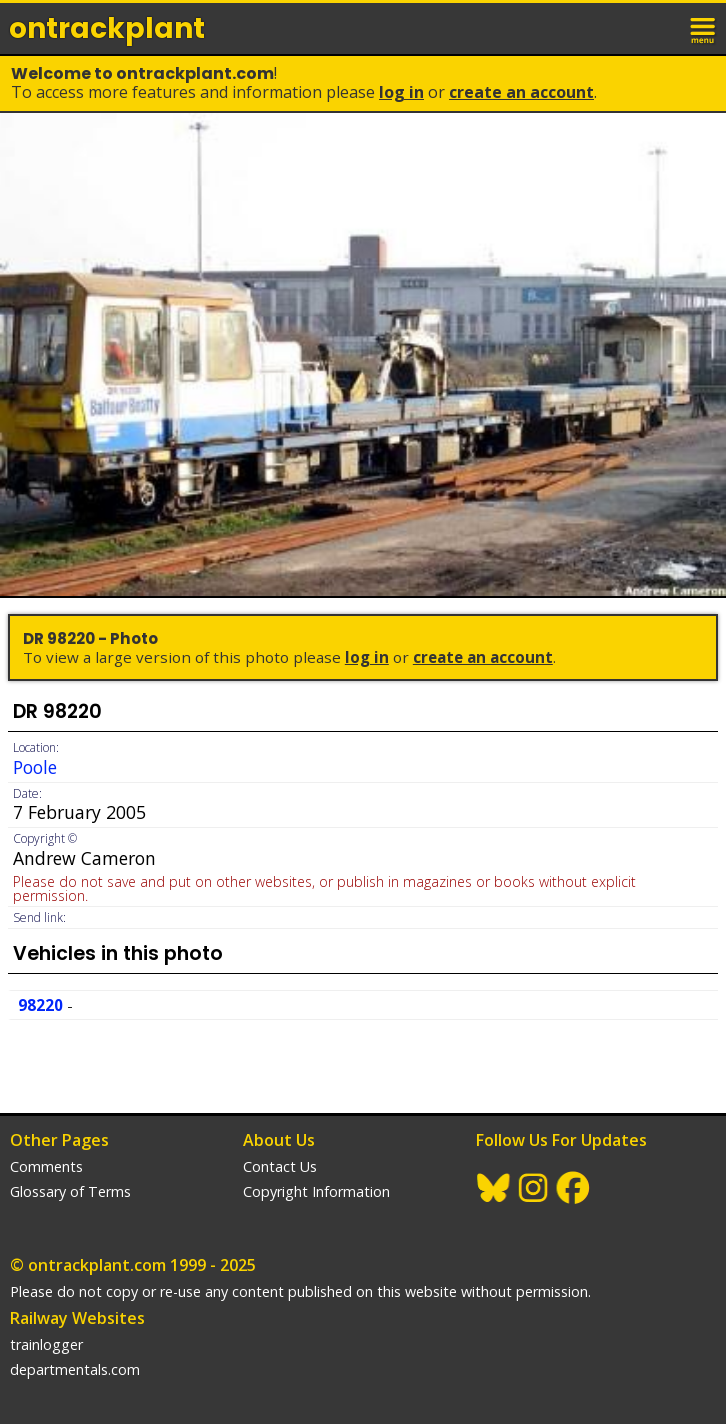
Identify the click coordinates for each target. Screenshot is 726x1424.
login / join (660, 28)
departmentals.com (75, 1369)
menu (704, 28)
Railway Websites (77, 1318)
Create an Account (521, 92)
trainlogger (46, 1344)
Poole (35, 767)
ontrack (107, 28)
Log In (401, 92)
